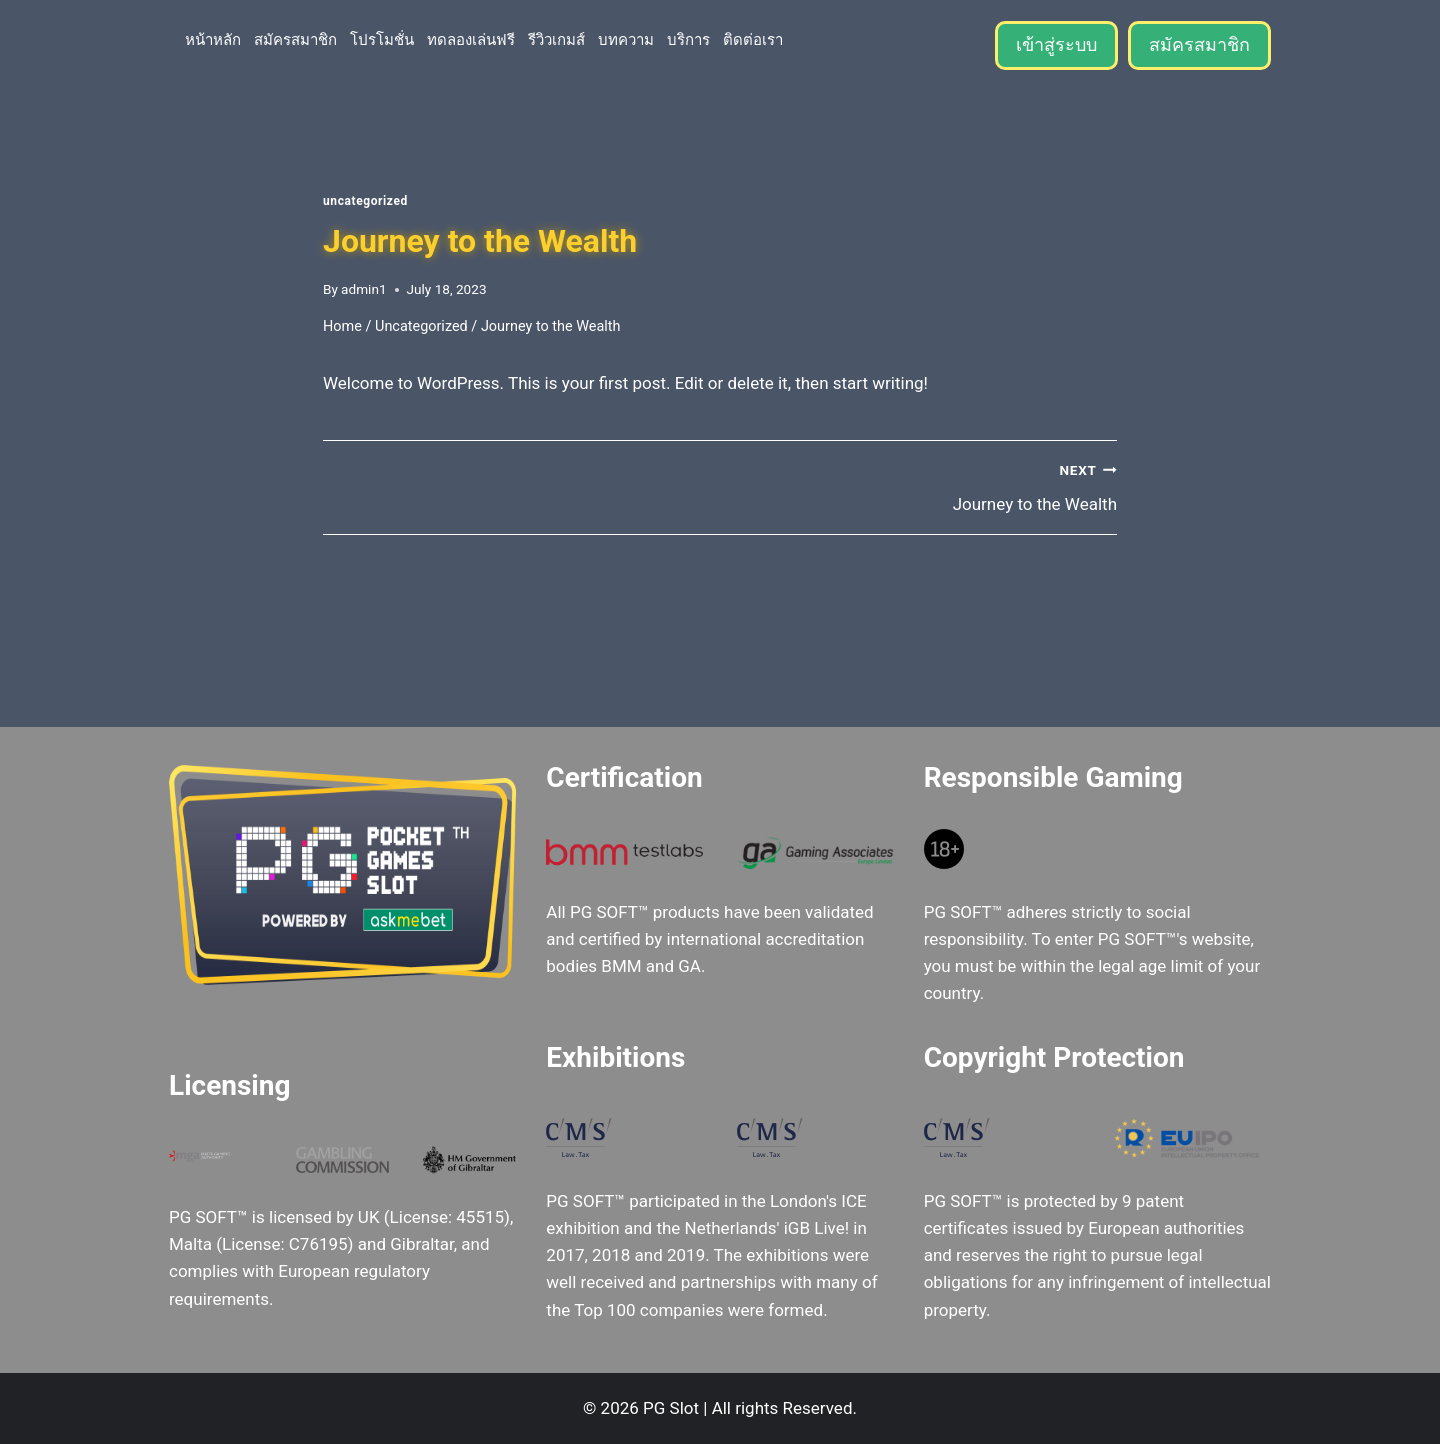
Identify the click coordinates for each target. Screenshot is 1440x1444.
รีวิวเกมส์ (556, 39)
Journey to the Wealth (927, 485)
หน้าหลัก (213, 39)
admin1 (363, 289)
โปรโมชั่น (382, 39)
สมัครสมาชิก (295, 39)
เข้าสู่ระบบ (1056, 44)
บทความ (626, 39)
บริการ (688, 39)
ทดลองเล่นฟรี (471, 39)
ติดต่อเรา (753, 39)
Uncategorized (365, 201)
